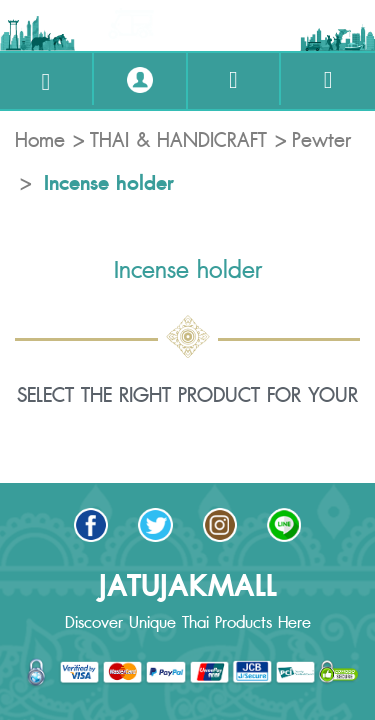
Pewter (321, 141)
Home (40, 141)
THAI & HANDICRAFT (178, 141)
